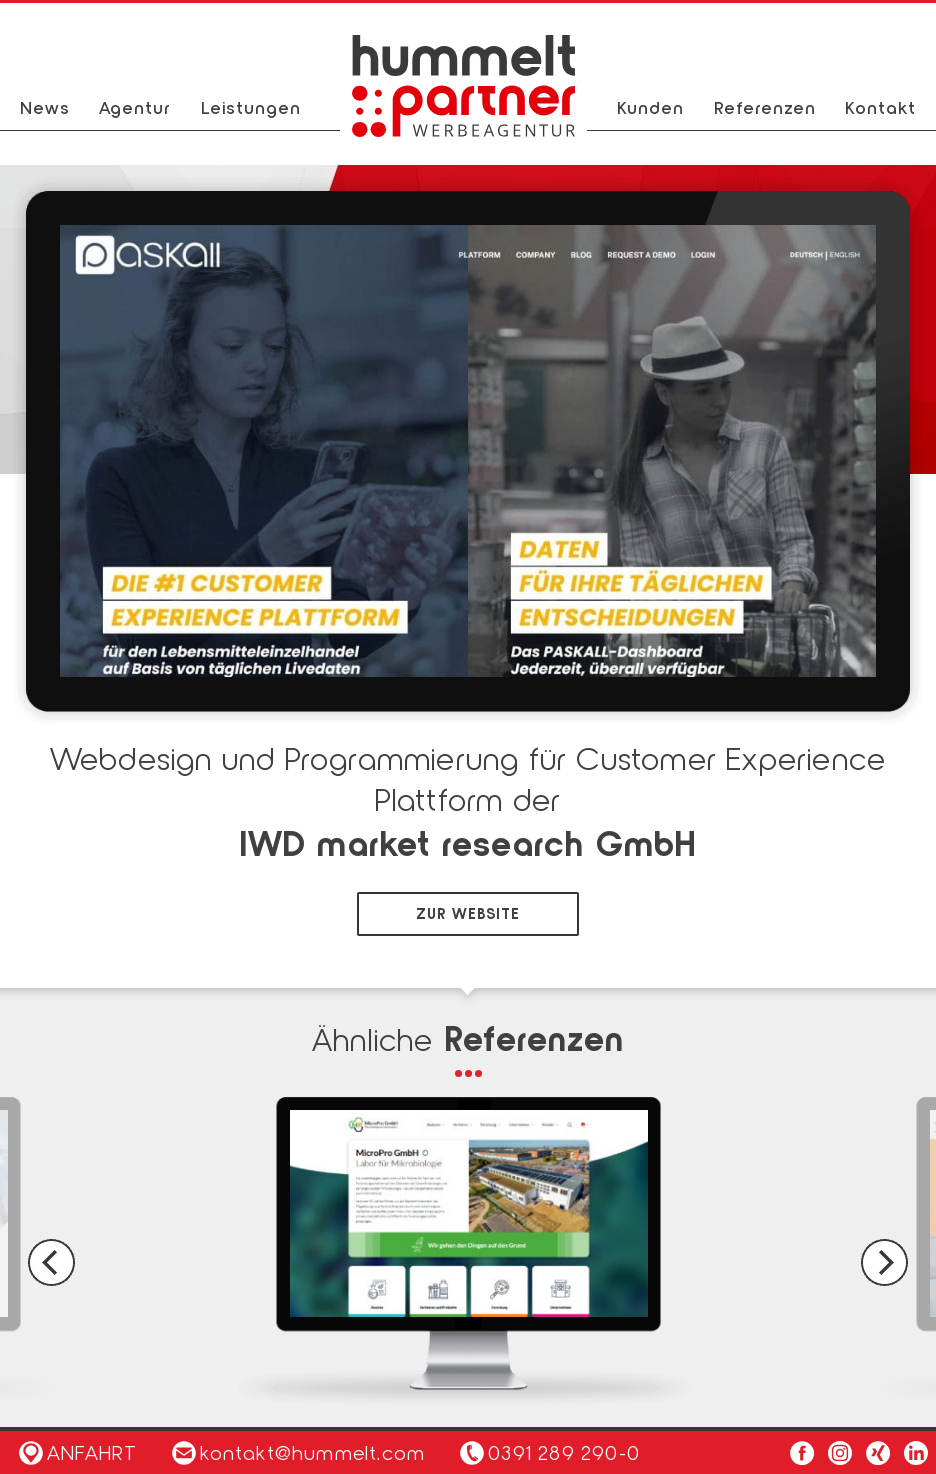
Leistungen (251, 107)
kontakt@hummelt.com (298, 1452)
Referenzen (765, 107)
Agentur (135, 107)
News (45, 107)
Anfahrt (78, 1452)
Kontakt (880, 107)
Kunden (650, 107)
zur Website (468, 913)
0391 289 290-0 (564, 1452)
